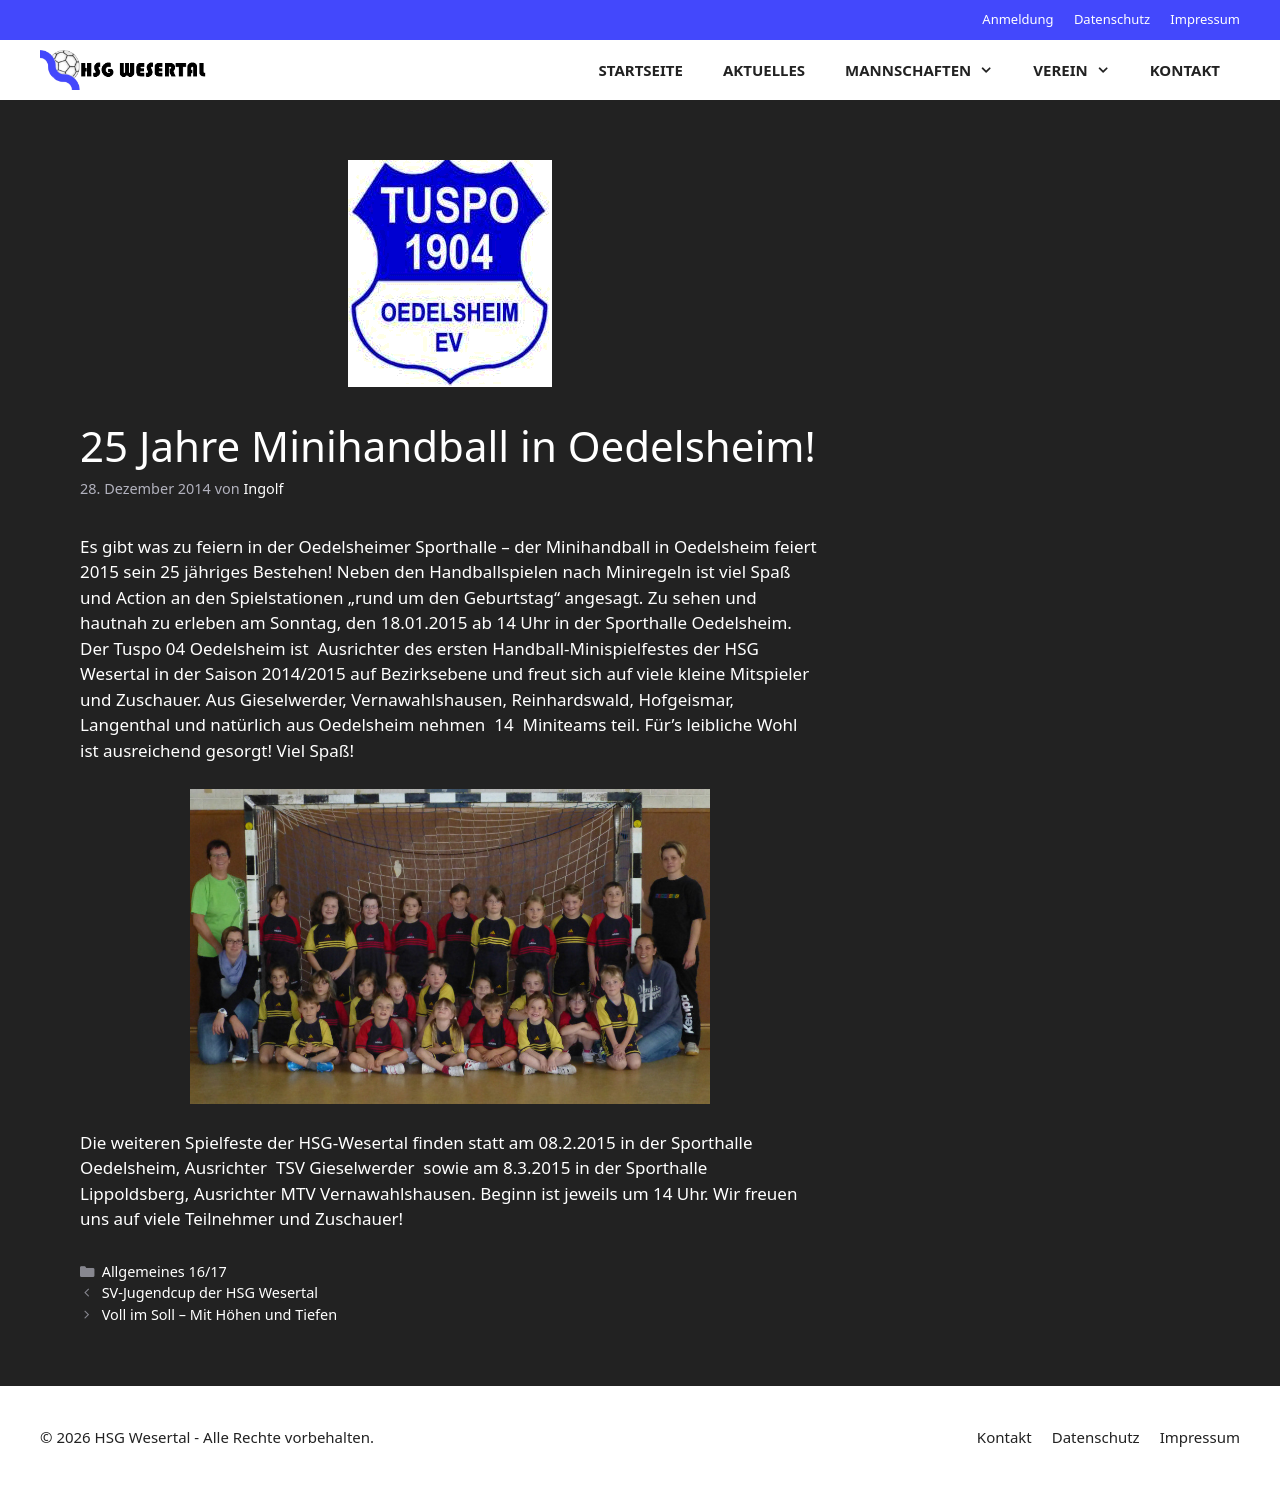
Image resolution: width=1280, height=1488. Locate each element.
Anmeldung (1017, 19)
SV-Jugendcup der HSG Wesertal (210, 1292)
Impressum (1205, 19)
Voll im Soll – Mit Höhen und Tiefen (220, 1314)
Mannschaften (929, 70)
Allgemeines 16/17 (164, 1271)
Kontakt (1185, 70)
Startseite (641, 70)
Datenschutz (1112, 19)
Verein (1081, 70)
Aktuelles (764, 70)
